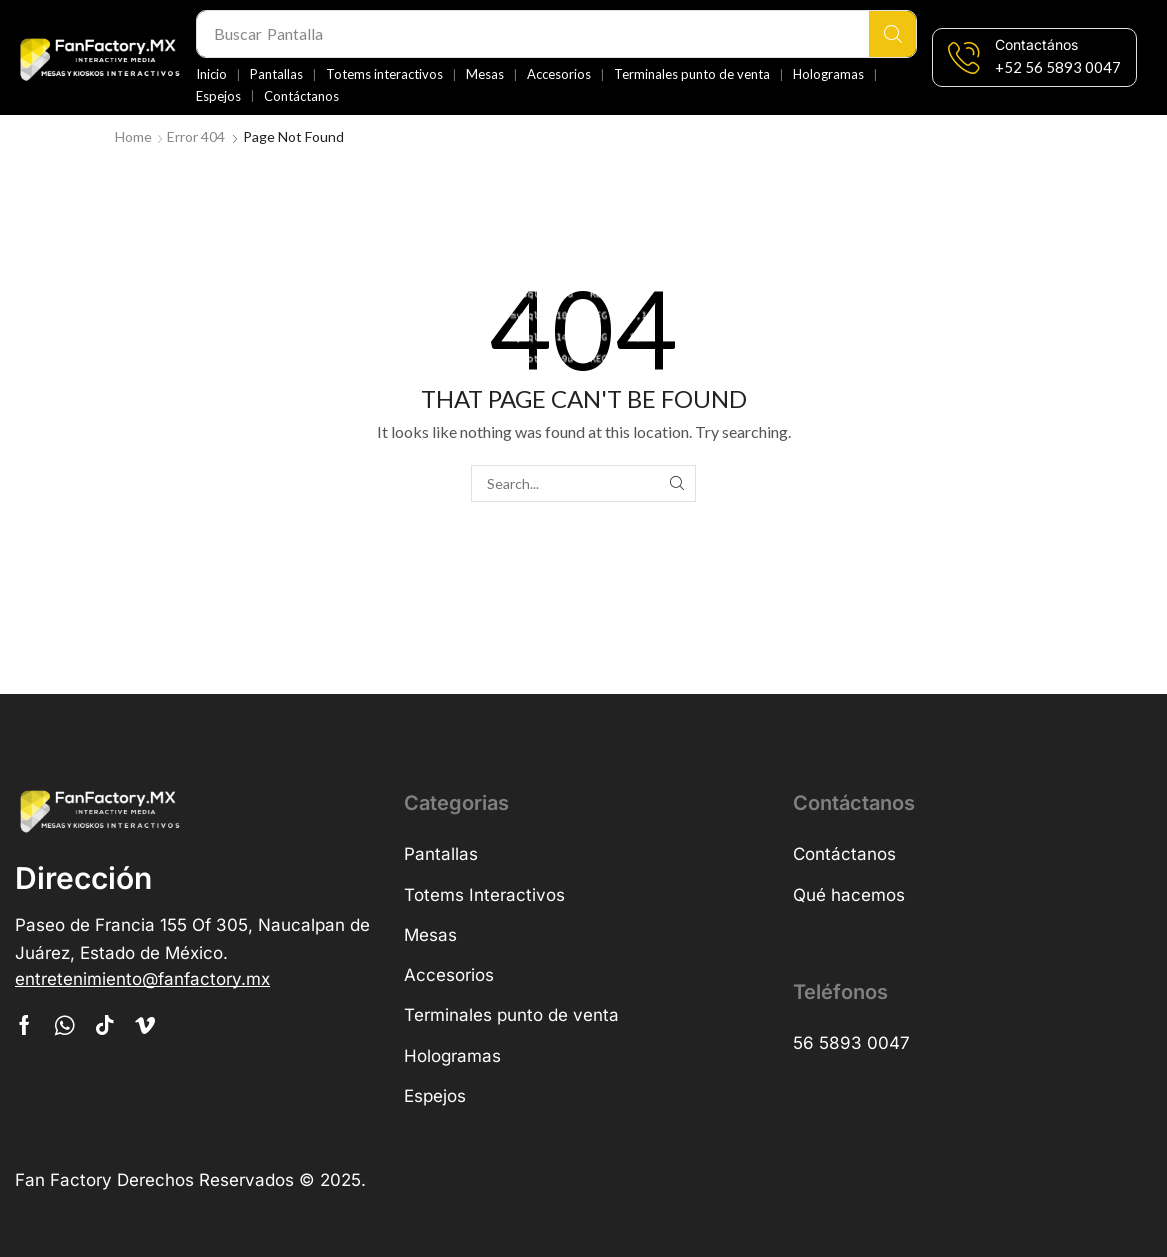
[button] (1058, 67)
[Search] (892, 34)
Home (133, 136)
